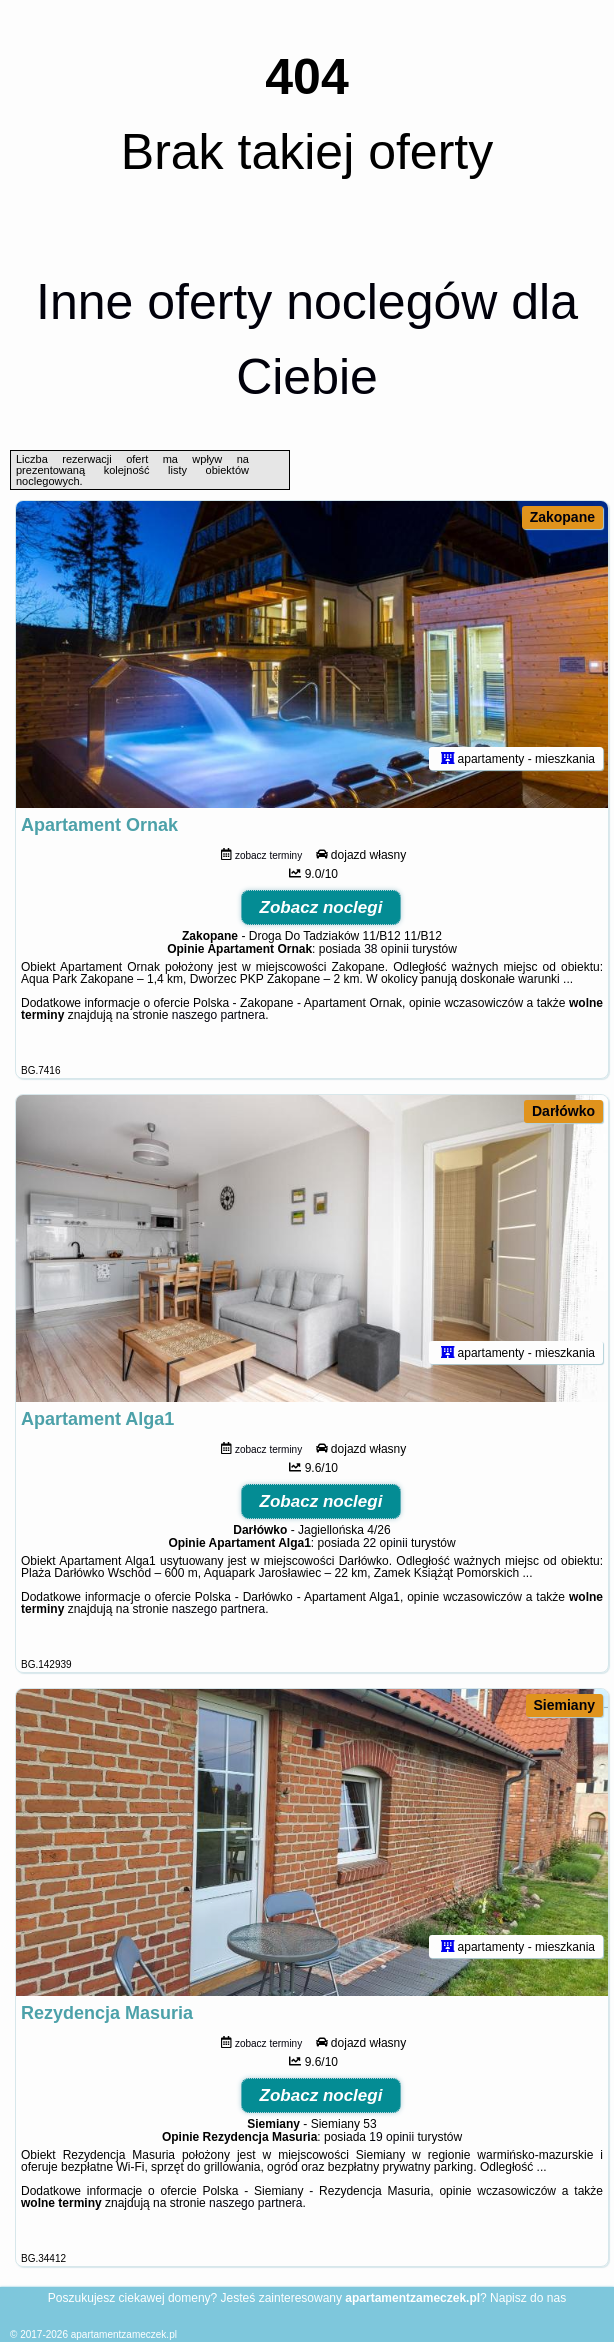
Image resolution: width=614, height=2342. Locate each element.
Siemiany (564, 1705)
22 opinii (385, 1543)
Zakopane (562, 517)
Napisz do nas (528, 2298)
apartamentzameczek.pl (124, 2334)
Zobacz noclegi (321, 907)
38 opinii (386, 949)
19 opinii (391, 2137)
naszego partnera (218, 1015)
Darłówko (563, 1111)
